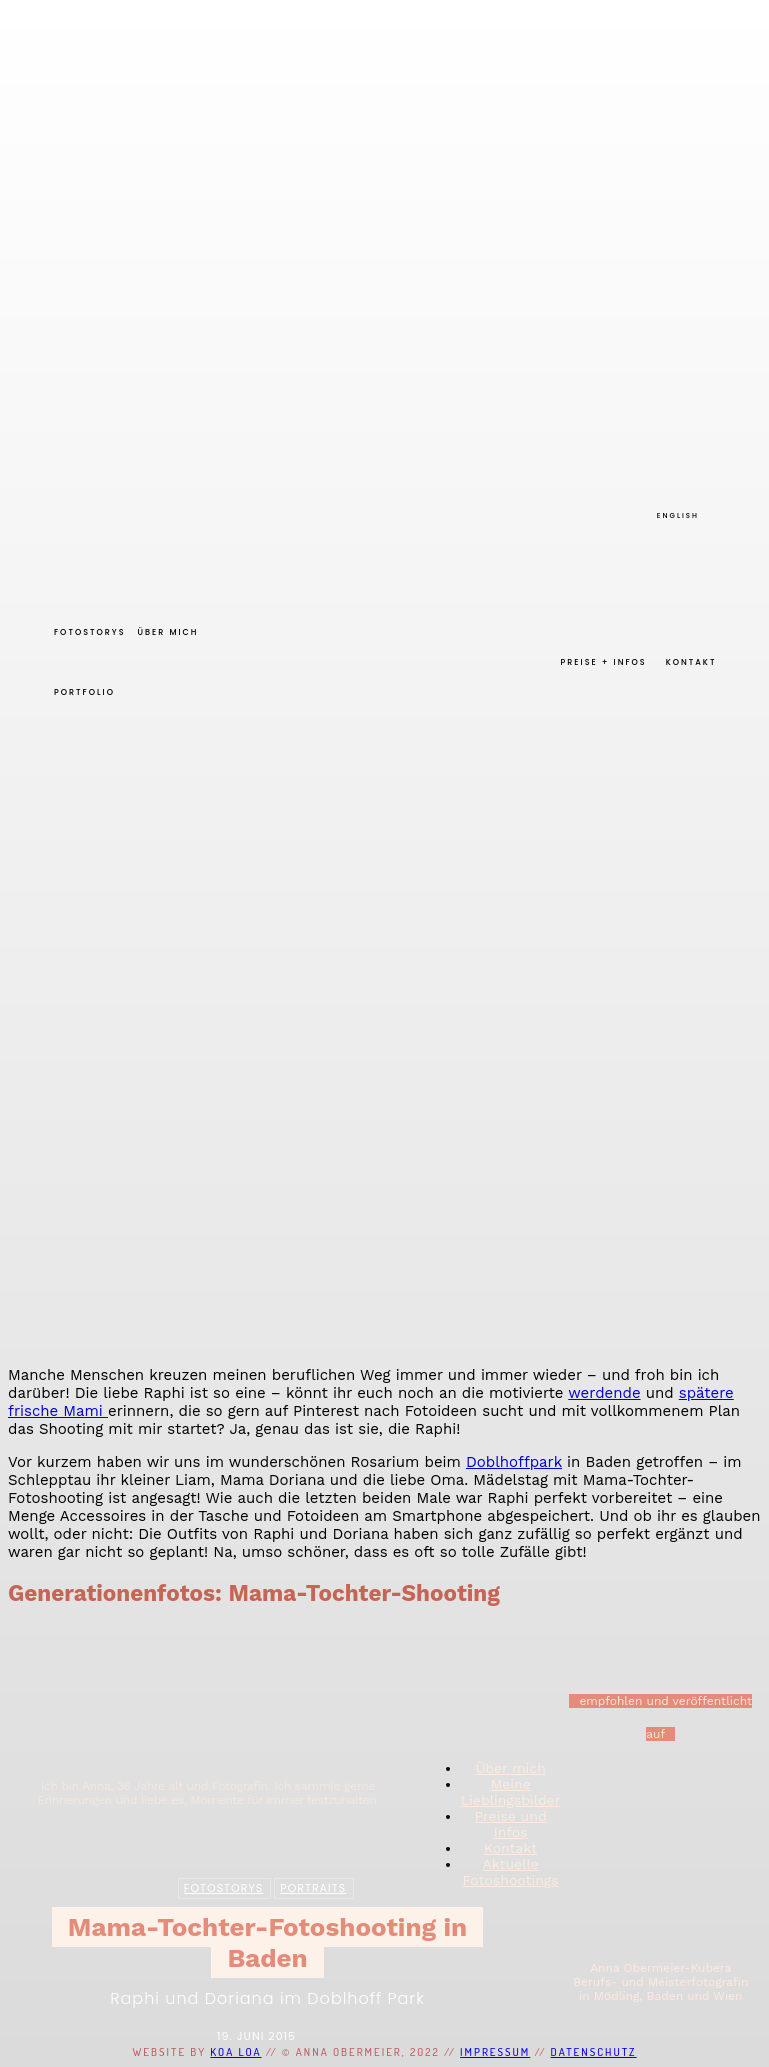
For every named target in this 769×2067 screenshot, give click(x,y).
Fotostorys (223, 1887)
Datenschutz (594, 2052)
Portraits (313, 1887)
